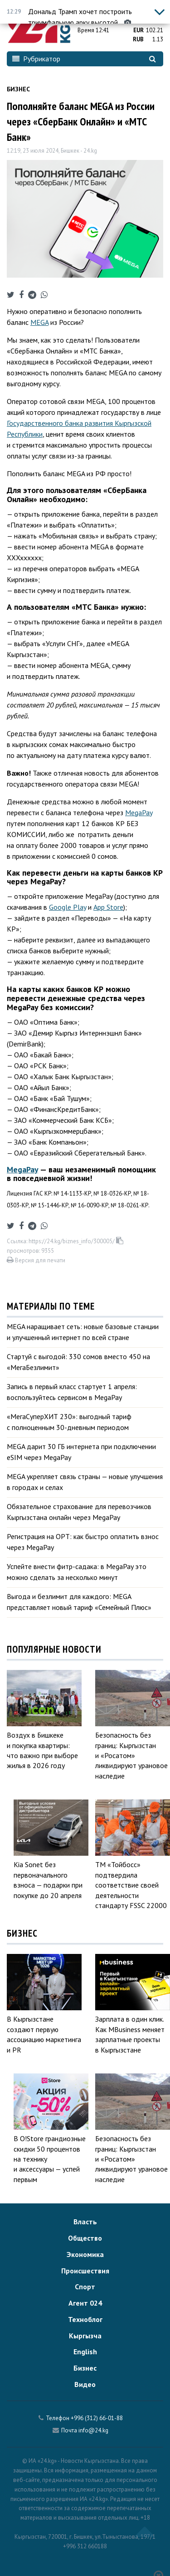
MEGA (39, 322)
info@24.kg (93, 2430)
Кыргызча (85, 2335)
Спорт (85, 2286)
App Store (108, 907)
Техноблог (85, 2319)
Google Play (67, 907)
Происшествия (85, 2270)
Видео (85, 2384)
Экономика (85, 2254)
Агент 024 (85, 2302)
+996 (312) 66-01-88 (97, 2418)
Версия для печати (36, 1260)
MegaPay (138, 812)
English (85, 2351)
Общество (85, 2237)
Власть (85, 2221)
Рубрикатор (36, 58)
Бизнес (18, 89)
